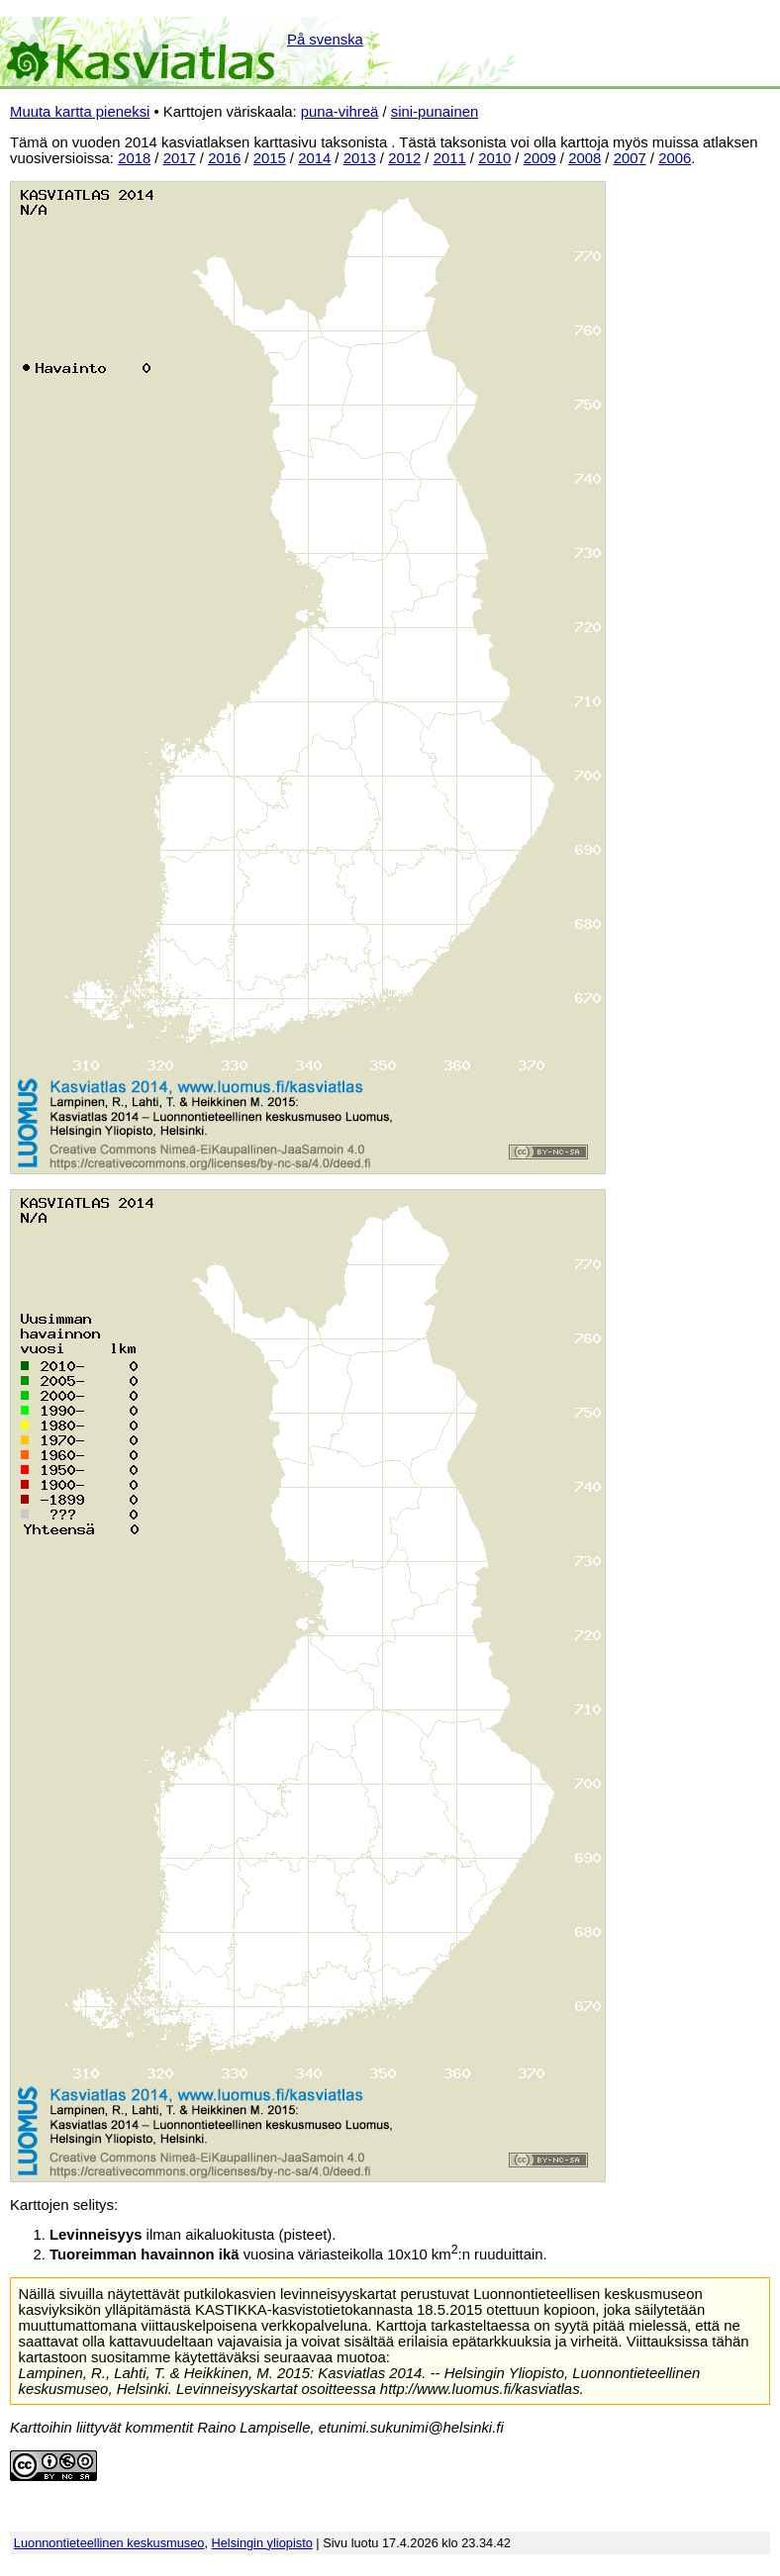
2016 (224, 158)
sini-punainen (435, 112)
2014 (314, 158)
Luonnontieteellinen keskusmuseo (109, 2542)
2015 (269, 158)
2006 (674, 158)
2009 (540, 158)
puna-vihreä (340, 112)
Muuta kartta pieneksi (79, 112)
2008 (584, 158)
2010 (494, 158)
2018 (134, 158)
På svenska (325, 39)
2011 (450, 158)
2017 (179, 158)
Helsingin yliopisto (262, 2542)
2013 (359, 158)
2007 (630, 158)
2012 (404, 158)
